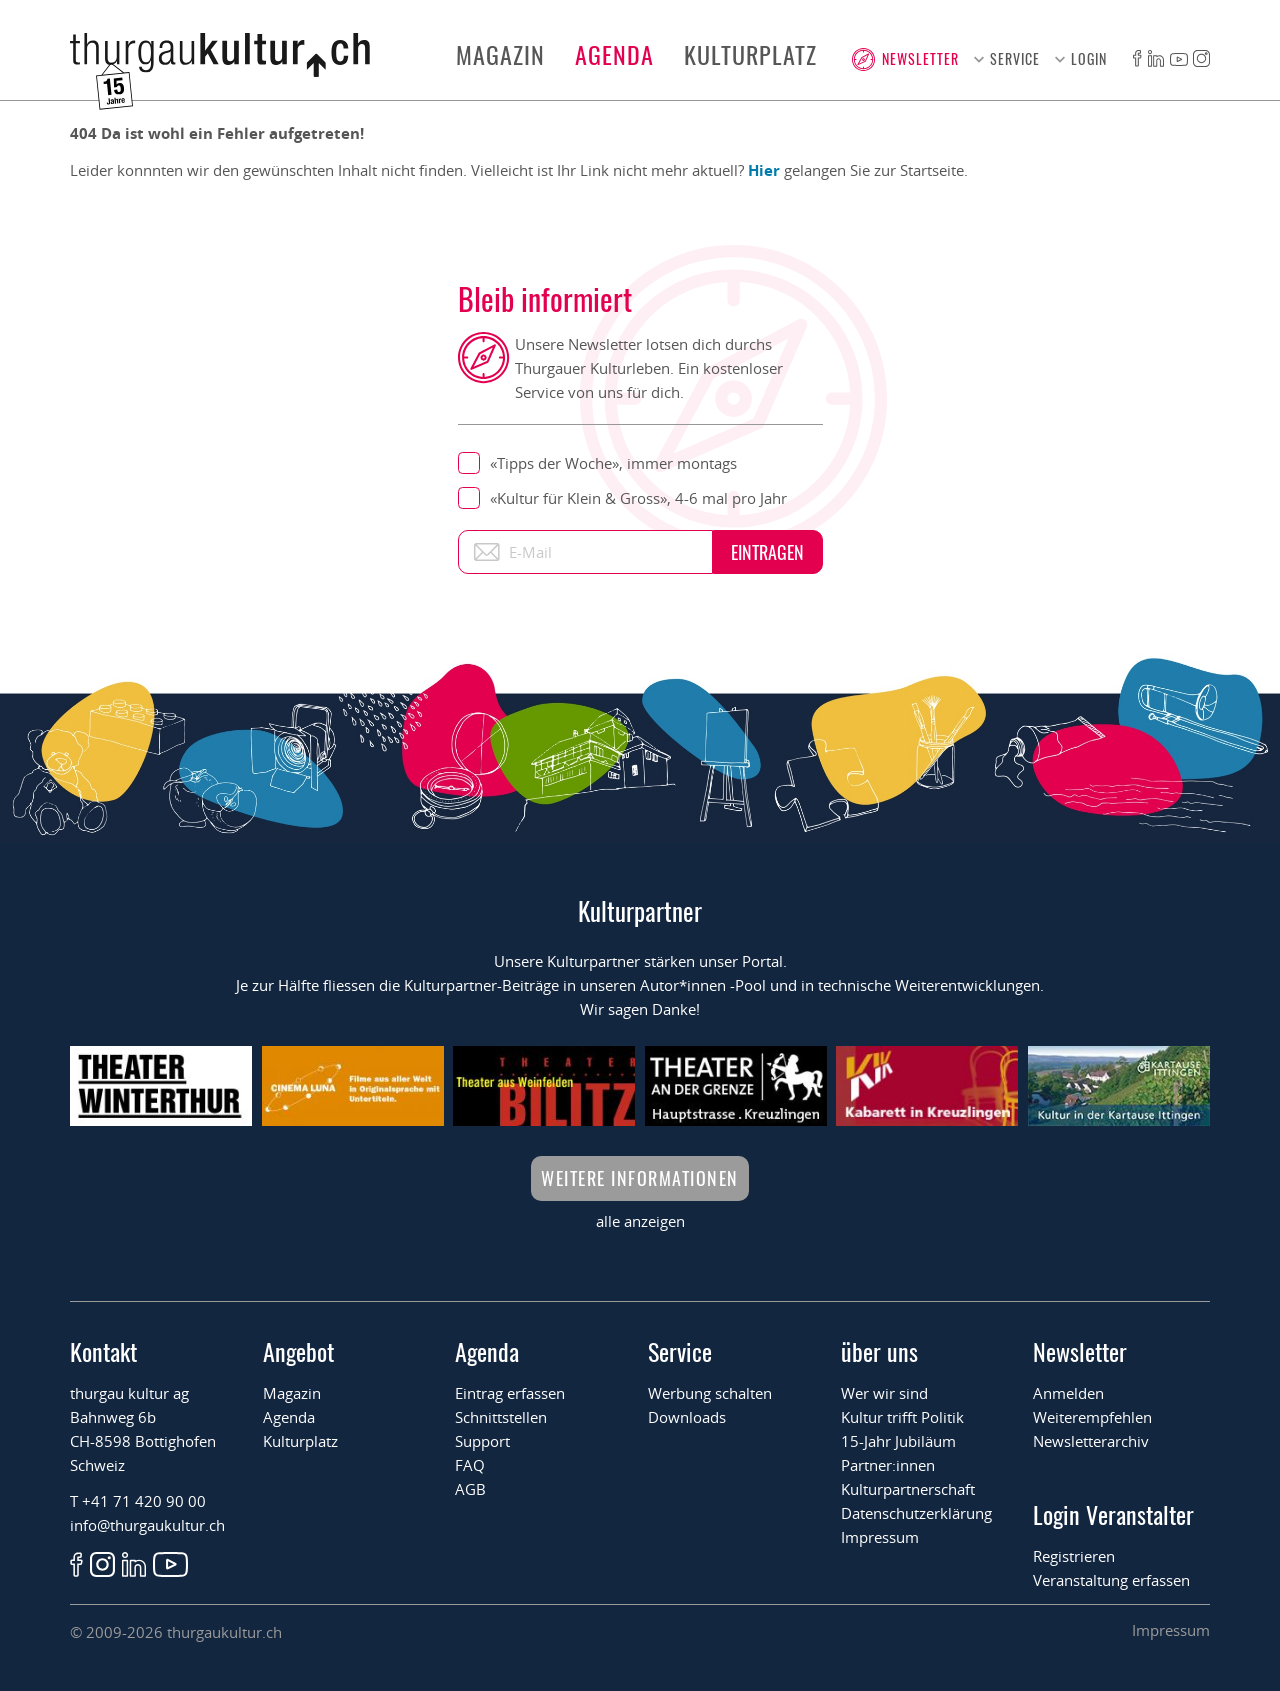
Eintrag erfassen (510, 1393)
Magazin (500, 54)
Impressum (880, 1537)
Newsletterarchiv (1091, 1441)
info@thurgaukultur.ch (147, 1525)
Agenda (614, 54)
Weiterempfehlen (1092, 1417)
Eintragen (767, 552)
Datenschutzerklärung (916, 1513)
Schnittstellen (501, 1417)
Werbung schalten (710, 1393)
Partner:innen (888, 1465)
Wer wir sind (884, 1393)
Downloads (687, 1417)
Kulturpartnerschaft (908, 1489)
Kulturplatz (750, 54)
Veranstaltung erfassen (1111, 1580)
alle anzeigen (640, 1221)
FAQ (470, 1465)
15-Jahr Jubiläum (898, 1441)
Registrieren (1074, 1556)
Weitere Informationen (640, 1178)
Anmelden (1068, 1393)
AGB (470, 1489)
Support (482, 1441)
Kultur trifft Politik (902, 1417)
